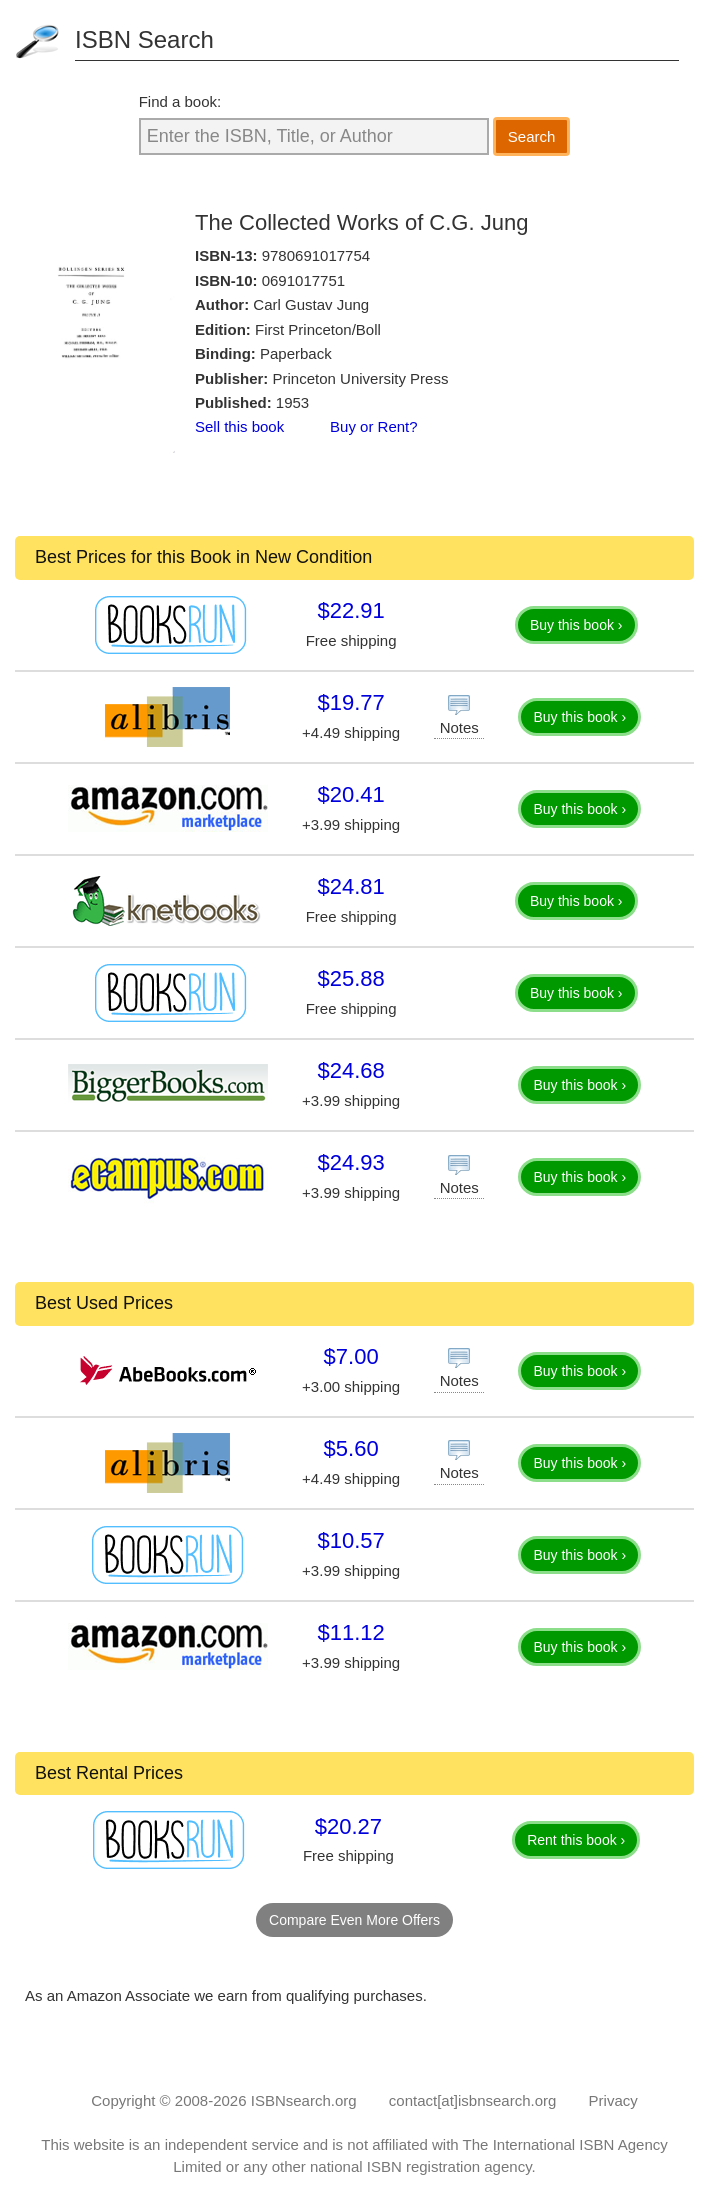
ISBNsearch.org (304, 2100)
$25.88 (350, 978)
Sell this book (239, 426)
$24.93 (350, 1162)
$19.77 (350, 702)
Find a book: (180, 101)
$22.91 (350, 610)
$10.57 (350, 1540)
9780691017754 (316, 255)
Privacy (613, 2100)
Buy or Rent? (374, 426)
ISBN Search (144, 39)
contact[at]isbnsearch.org (473, 2100)
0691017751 (303, 280)
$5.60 (351, 1448)
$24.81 (350, 886)
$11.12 (350, 1632)
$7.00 (351, 1356)
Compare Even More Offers (354, 1920)
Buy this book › (576, 625)
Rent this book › (576, 1840)
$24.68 (350, 1070)
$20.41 (350, 794)
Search (532, 136)
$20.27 (348, 1826)
